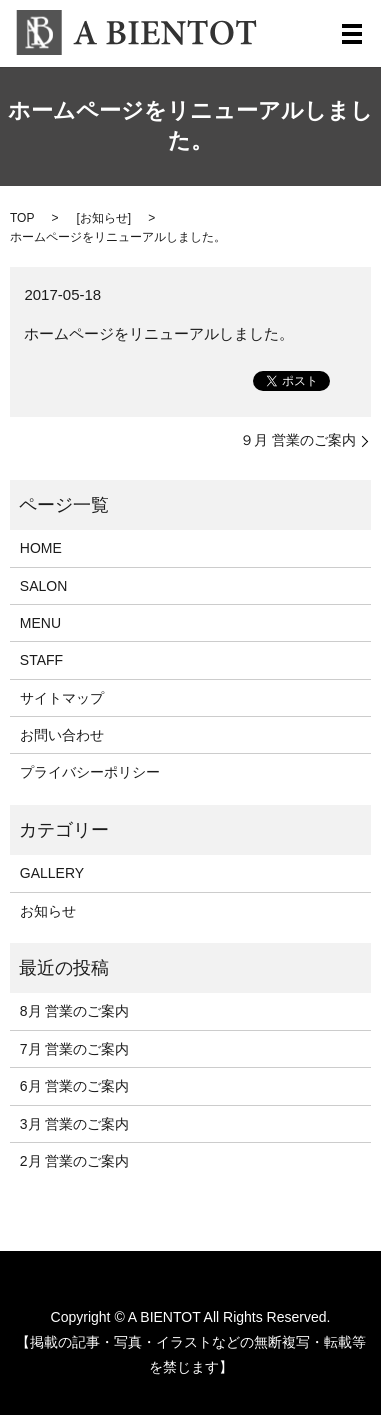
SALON (43, 586)
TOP (22, 218)
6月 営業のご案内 (75, 1086)
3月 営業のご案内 (75, 1124)
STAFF (41, 660)
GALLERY (52, 873)
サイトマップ (62, 698)
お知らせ (104, 218)
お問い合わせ (62, 735)
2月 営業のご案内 (75, 1161)
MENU (40, 623)
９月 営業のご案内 (298, 440)
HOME (41, 548)
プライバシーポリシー (90, 772)
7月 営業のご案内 (75, 1049)
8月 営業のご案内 (75, 1011)
